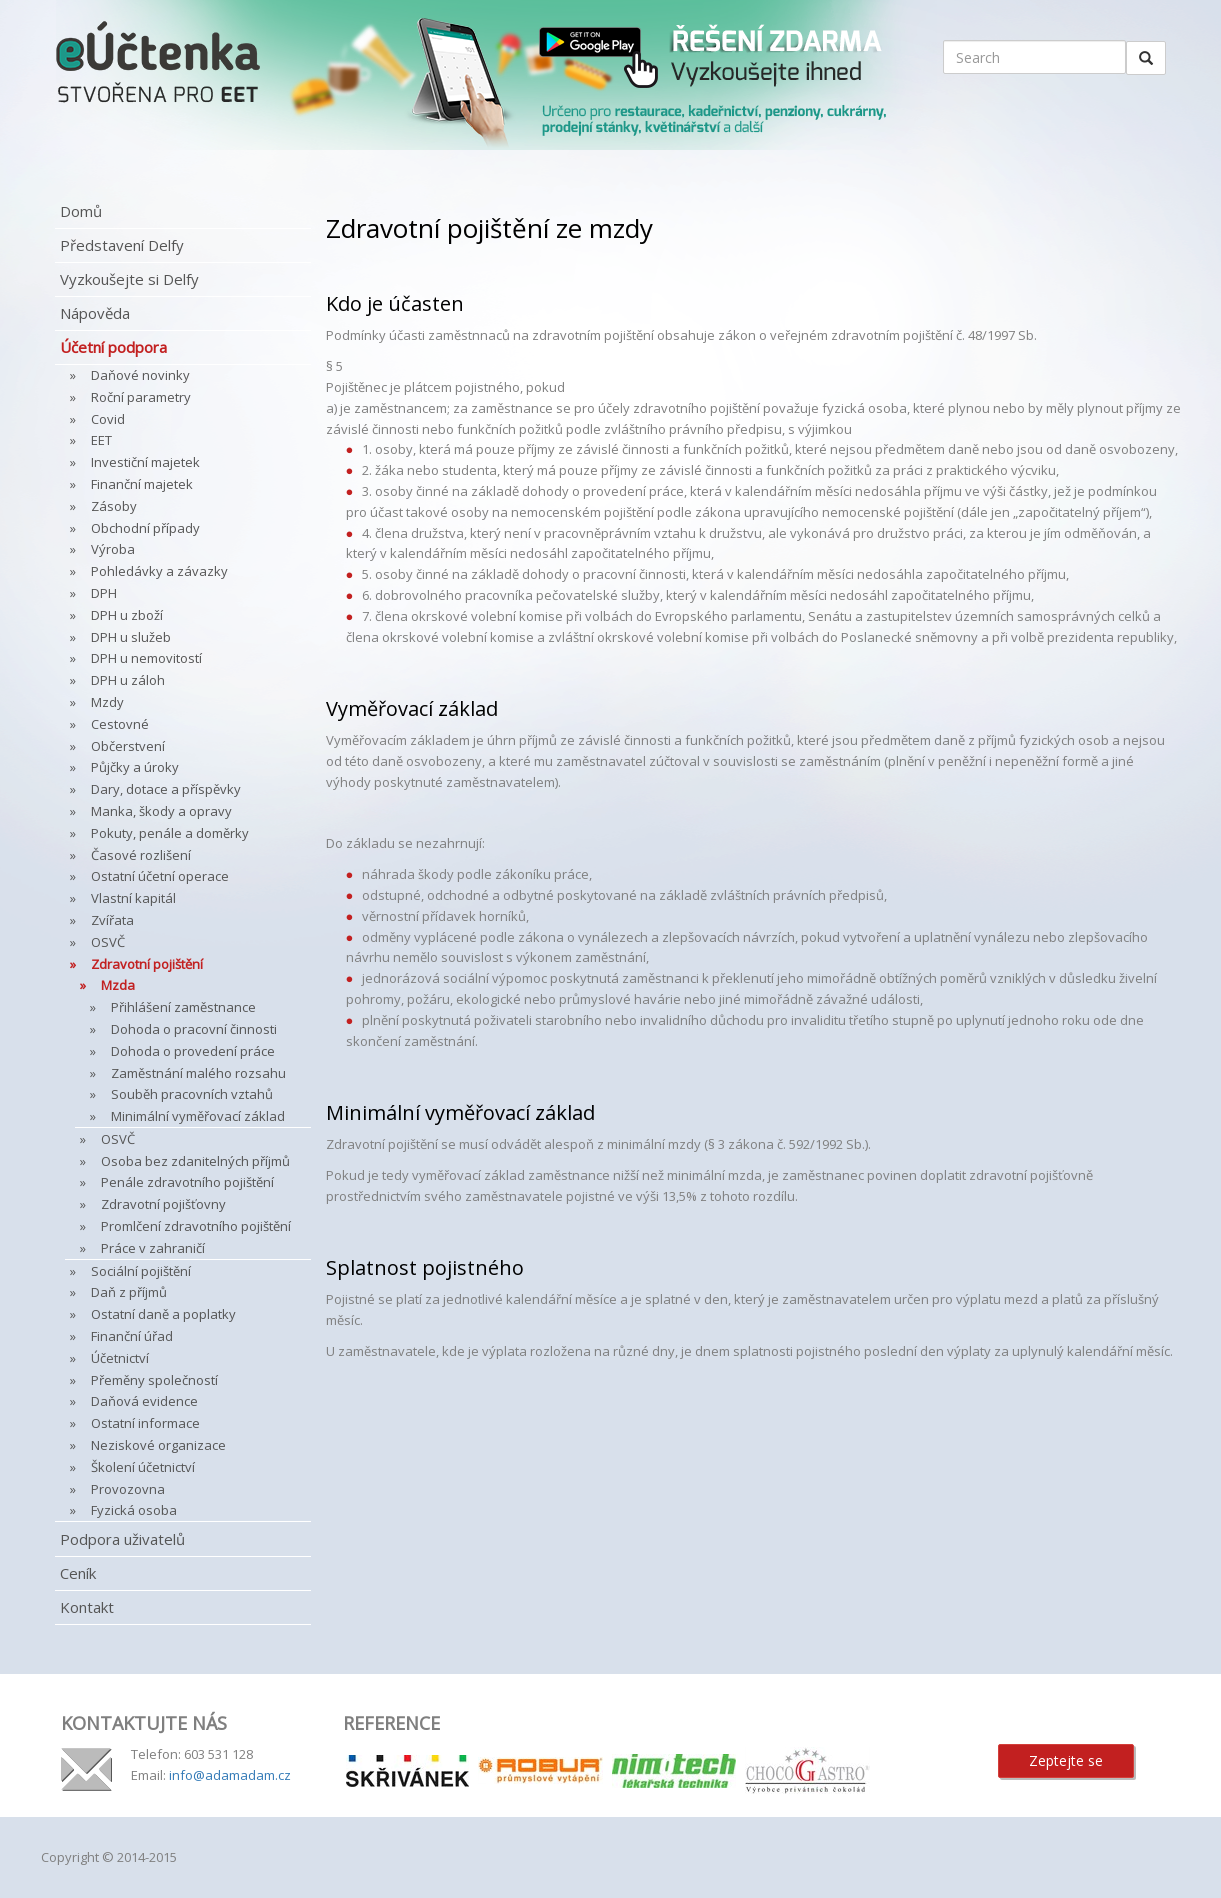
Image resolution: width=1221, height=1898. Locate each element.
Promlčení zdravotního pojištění (196, 1226)
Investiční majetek (145, 462)
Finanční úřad (132, 1336)
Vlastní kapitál (133, 898)
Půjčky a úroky (135, 767)
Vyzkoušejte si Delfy (129, 279)
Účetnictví (120, 1358)
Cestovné (120, 724)
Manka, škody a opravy (161, 811)
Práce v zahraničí (153, 1248)
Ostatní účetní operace (160, 876)
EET (101, 440)
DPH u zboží (127, 615)
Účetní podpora (113, 347)
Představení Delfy (122, 245)
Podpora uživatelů (122, 1539)
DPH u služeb (131, 637)
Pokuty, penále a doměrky (170, 833)
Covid (108, 419)
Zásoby (114, 506)
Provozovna (128, 1489)
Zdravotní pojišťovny (163, 1204)
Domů (81, 211)
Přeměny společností (154, 1380)
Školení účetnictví (143, 1467)
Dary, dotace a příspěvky (166, 789)
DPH (104, 593)
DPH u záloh (128, 680)
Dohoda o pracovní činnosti (194, 1029)
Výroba (113, 549)
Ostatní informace (145, 1423)
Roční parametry (141, 397)
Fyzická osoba (134, 1510)
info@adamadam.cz (230, 1775)
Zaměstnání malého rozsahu (198, 1073)
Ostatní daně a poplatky (163, 1314)
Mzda (118, 985)
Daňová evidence (144, 1401)
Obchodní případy (145, 528)
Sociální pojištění (141, 1271)
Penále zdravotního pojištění (187, 1182)
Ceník (78, 1573)
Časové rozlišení (141, 855)
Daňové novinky (140, 375)
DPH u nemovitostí (146, 658)
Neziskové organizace (158, 1445)
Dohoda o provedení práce (193, 1051)
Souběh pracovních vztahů (192, 1094)
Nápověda (95, 313)
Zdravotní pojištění (147, 964)
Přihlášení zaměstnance (183, 1007)
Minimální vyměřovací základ (198, 1116)
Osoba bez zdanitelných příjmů (195, 1161)
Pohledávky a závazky (159, 571)
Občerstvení (128, 746)
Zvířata (112, 920)
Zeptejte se (1066, 1760)
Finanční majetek (142, 484)
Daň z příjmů (129, 1292)
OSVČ (108, 942)
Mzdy (107, 702)
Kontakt (87, 1607)
